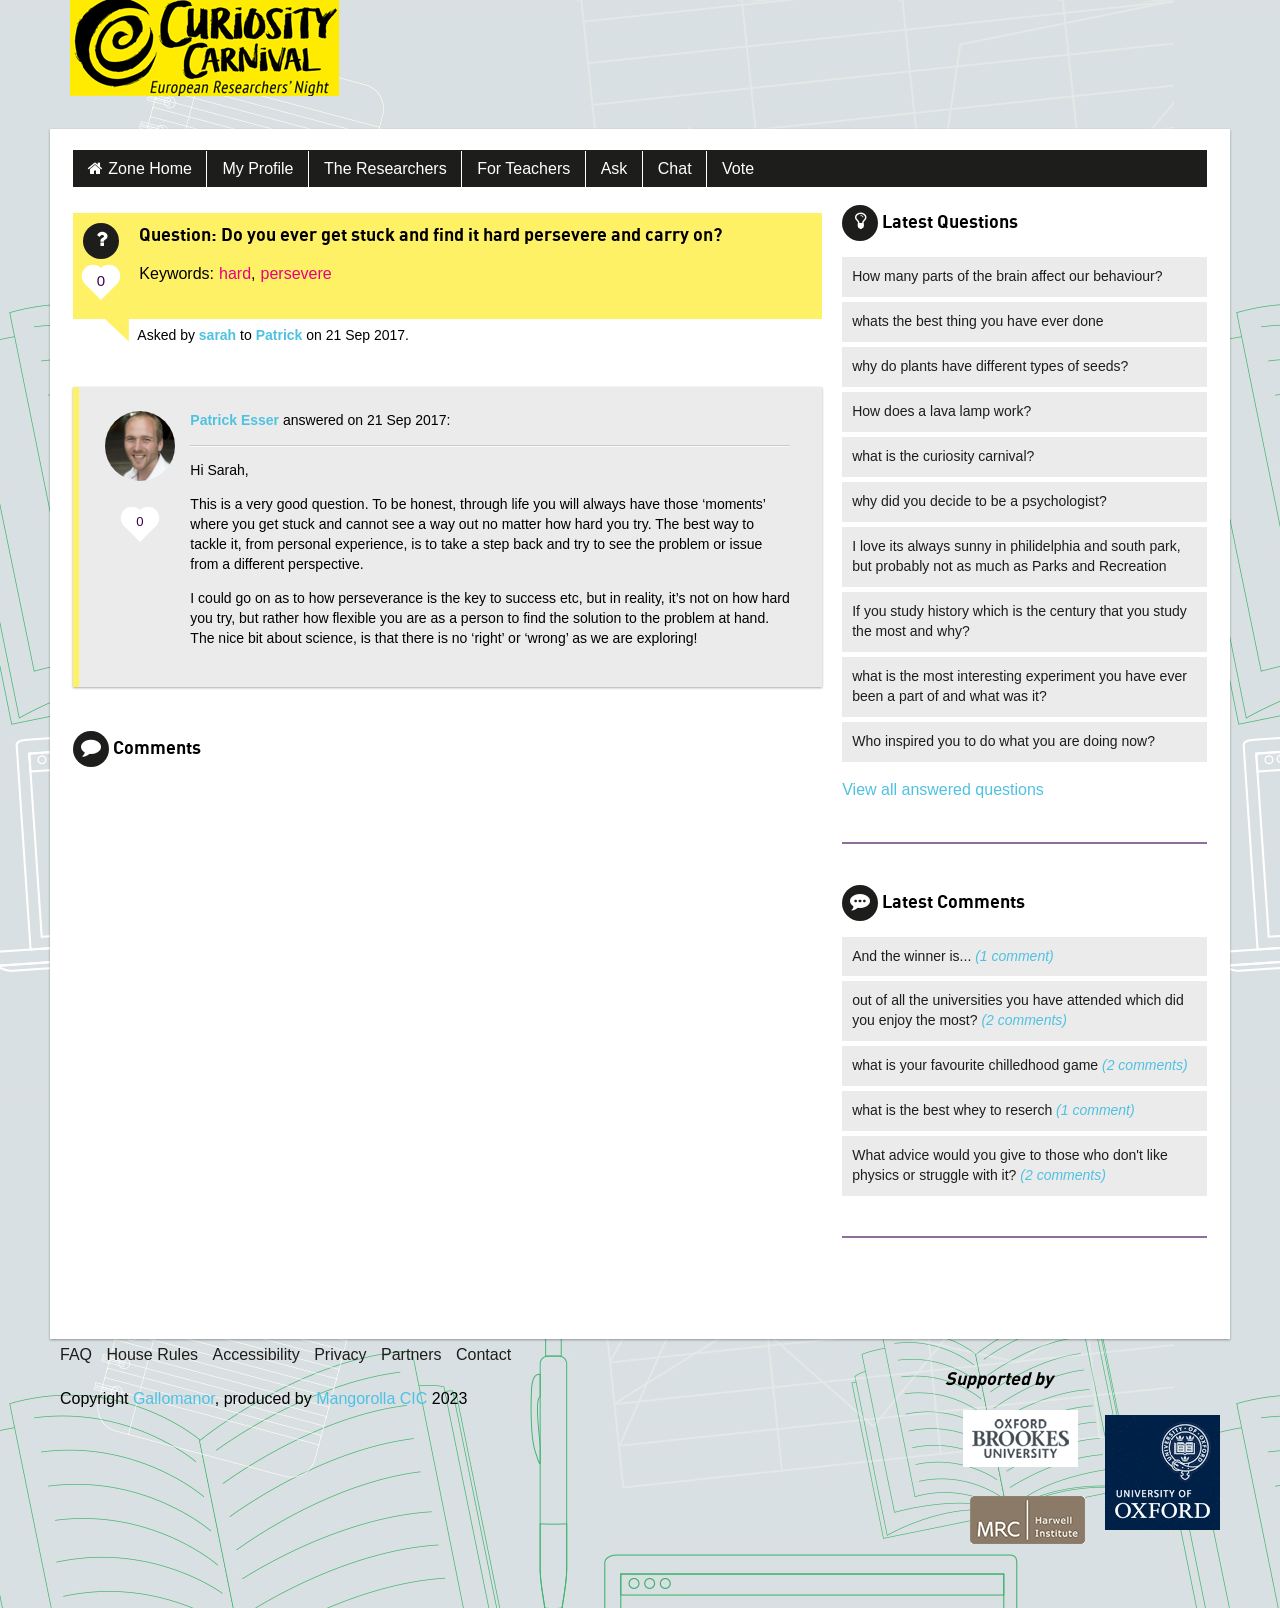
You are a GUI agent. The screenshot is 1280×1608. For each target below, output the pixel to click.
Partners (411, 1354)
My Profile (257, 168)
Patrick (279, 335)
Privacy (340, 1354)
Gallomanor (174, 1398)
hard (235, 273)
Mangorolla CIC (371, 1398)
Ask (614, 168)
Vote (738, 168)
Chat (675, 168)
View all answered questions (943, 789)
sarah (217, 335)
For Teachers (523, 168)
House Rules (152, 1354)
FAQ (76, 1354)
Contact (483, 1354)
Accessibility (256, 1354)
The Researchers (385, 168)
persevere (296, 273)
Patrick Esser (234, 420)
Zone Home (150, 168)
